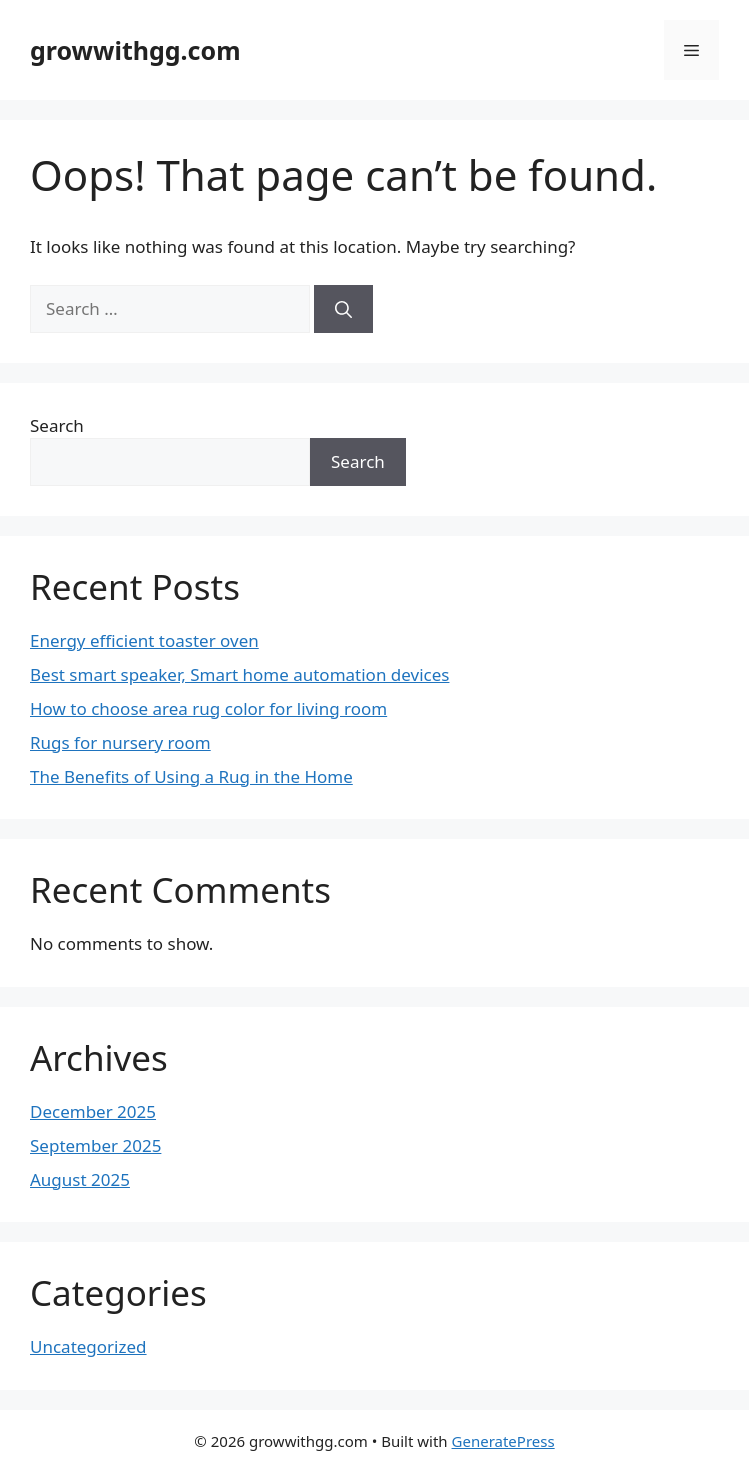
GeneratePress (503, 1441)
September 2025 (95, 1145)
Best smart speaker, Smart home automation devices (239, 674)
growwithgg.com (135, 50)
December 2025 (93, 1111)
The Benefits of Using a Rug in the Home (191, 776)
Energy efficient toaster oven (144, 640)
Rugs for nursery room (120, 742)
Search (57, 425)
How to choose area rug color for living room (208, 708)
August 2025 (80, 1179)
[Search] (343, 309)
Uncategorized (88, 1346)
